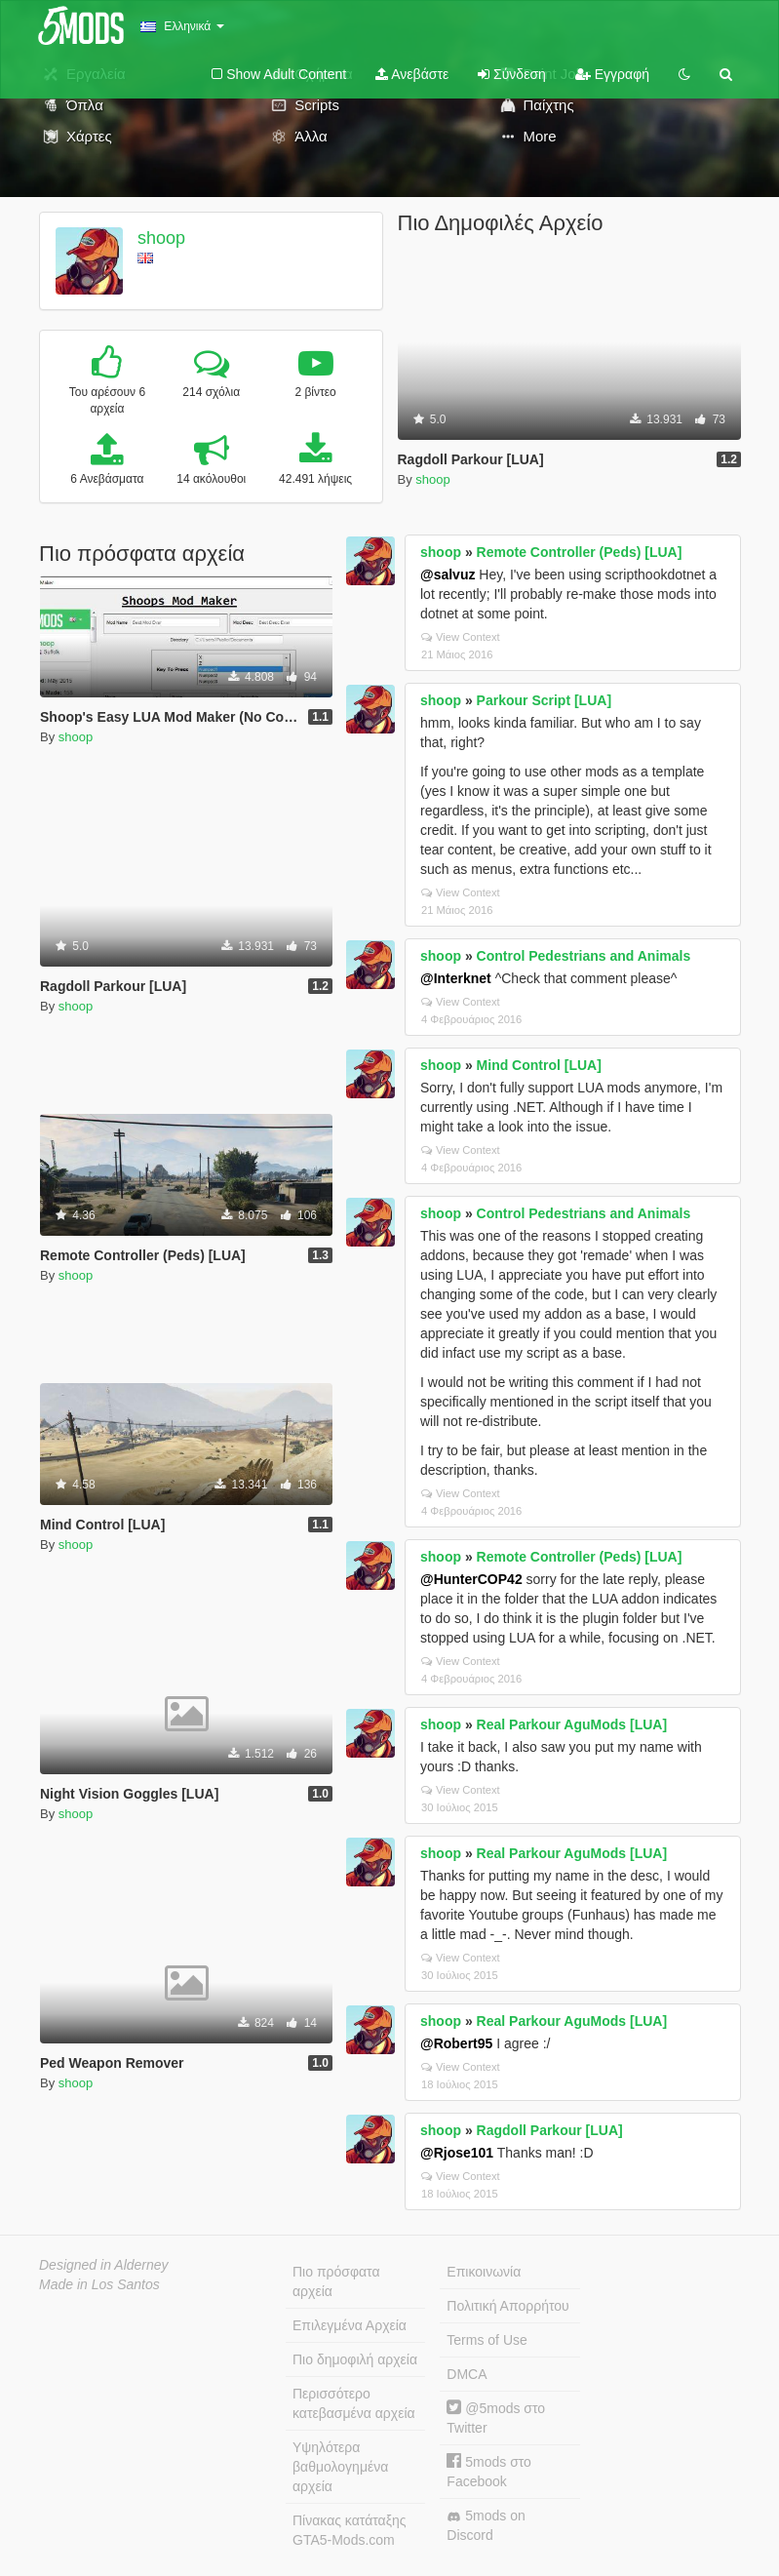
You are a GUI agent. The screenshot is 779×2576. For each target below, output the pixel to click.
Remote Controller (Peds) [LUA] (579, 552)
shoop (161, 238)
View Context (460, 637)
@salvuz (447, 574)
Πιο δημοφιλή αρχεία (354, 2359)
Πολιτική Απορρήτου (507, 2306)
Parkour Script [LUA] (544, 700)
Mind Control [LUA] (539, 1065)
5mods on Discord (486, 2525)
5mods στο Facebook (489, 2471)
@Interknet (455, 978)
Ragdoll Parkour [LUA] (550, 2130)
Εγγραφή (612, 74)
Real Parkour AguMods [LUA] (572, 1724)
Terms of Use (486, 2340)
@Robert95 (456, 2043)
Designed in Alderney (104, 2265)
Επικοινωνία (484, 2271)
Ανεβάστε (411, 74)
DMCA (467, 2374)
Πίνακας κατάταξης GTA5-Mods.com (349, 2530)
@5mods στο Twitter (496, 2417)
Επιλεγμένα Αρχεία (349, 2325)
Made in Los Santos (99, 2284)
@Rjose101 (456, 2152)
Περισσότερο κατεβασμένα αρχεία (353, 2403)
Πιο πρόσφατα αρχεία (336, 2281)
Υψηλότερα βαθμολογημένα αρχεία (340, 2466)
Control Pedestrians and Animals (584, 956)
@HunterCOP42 (471, 1579)
